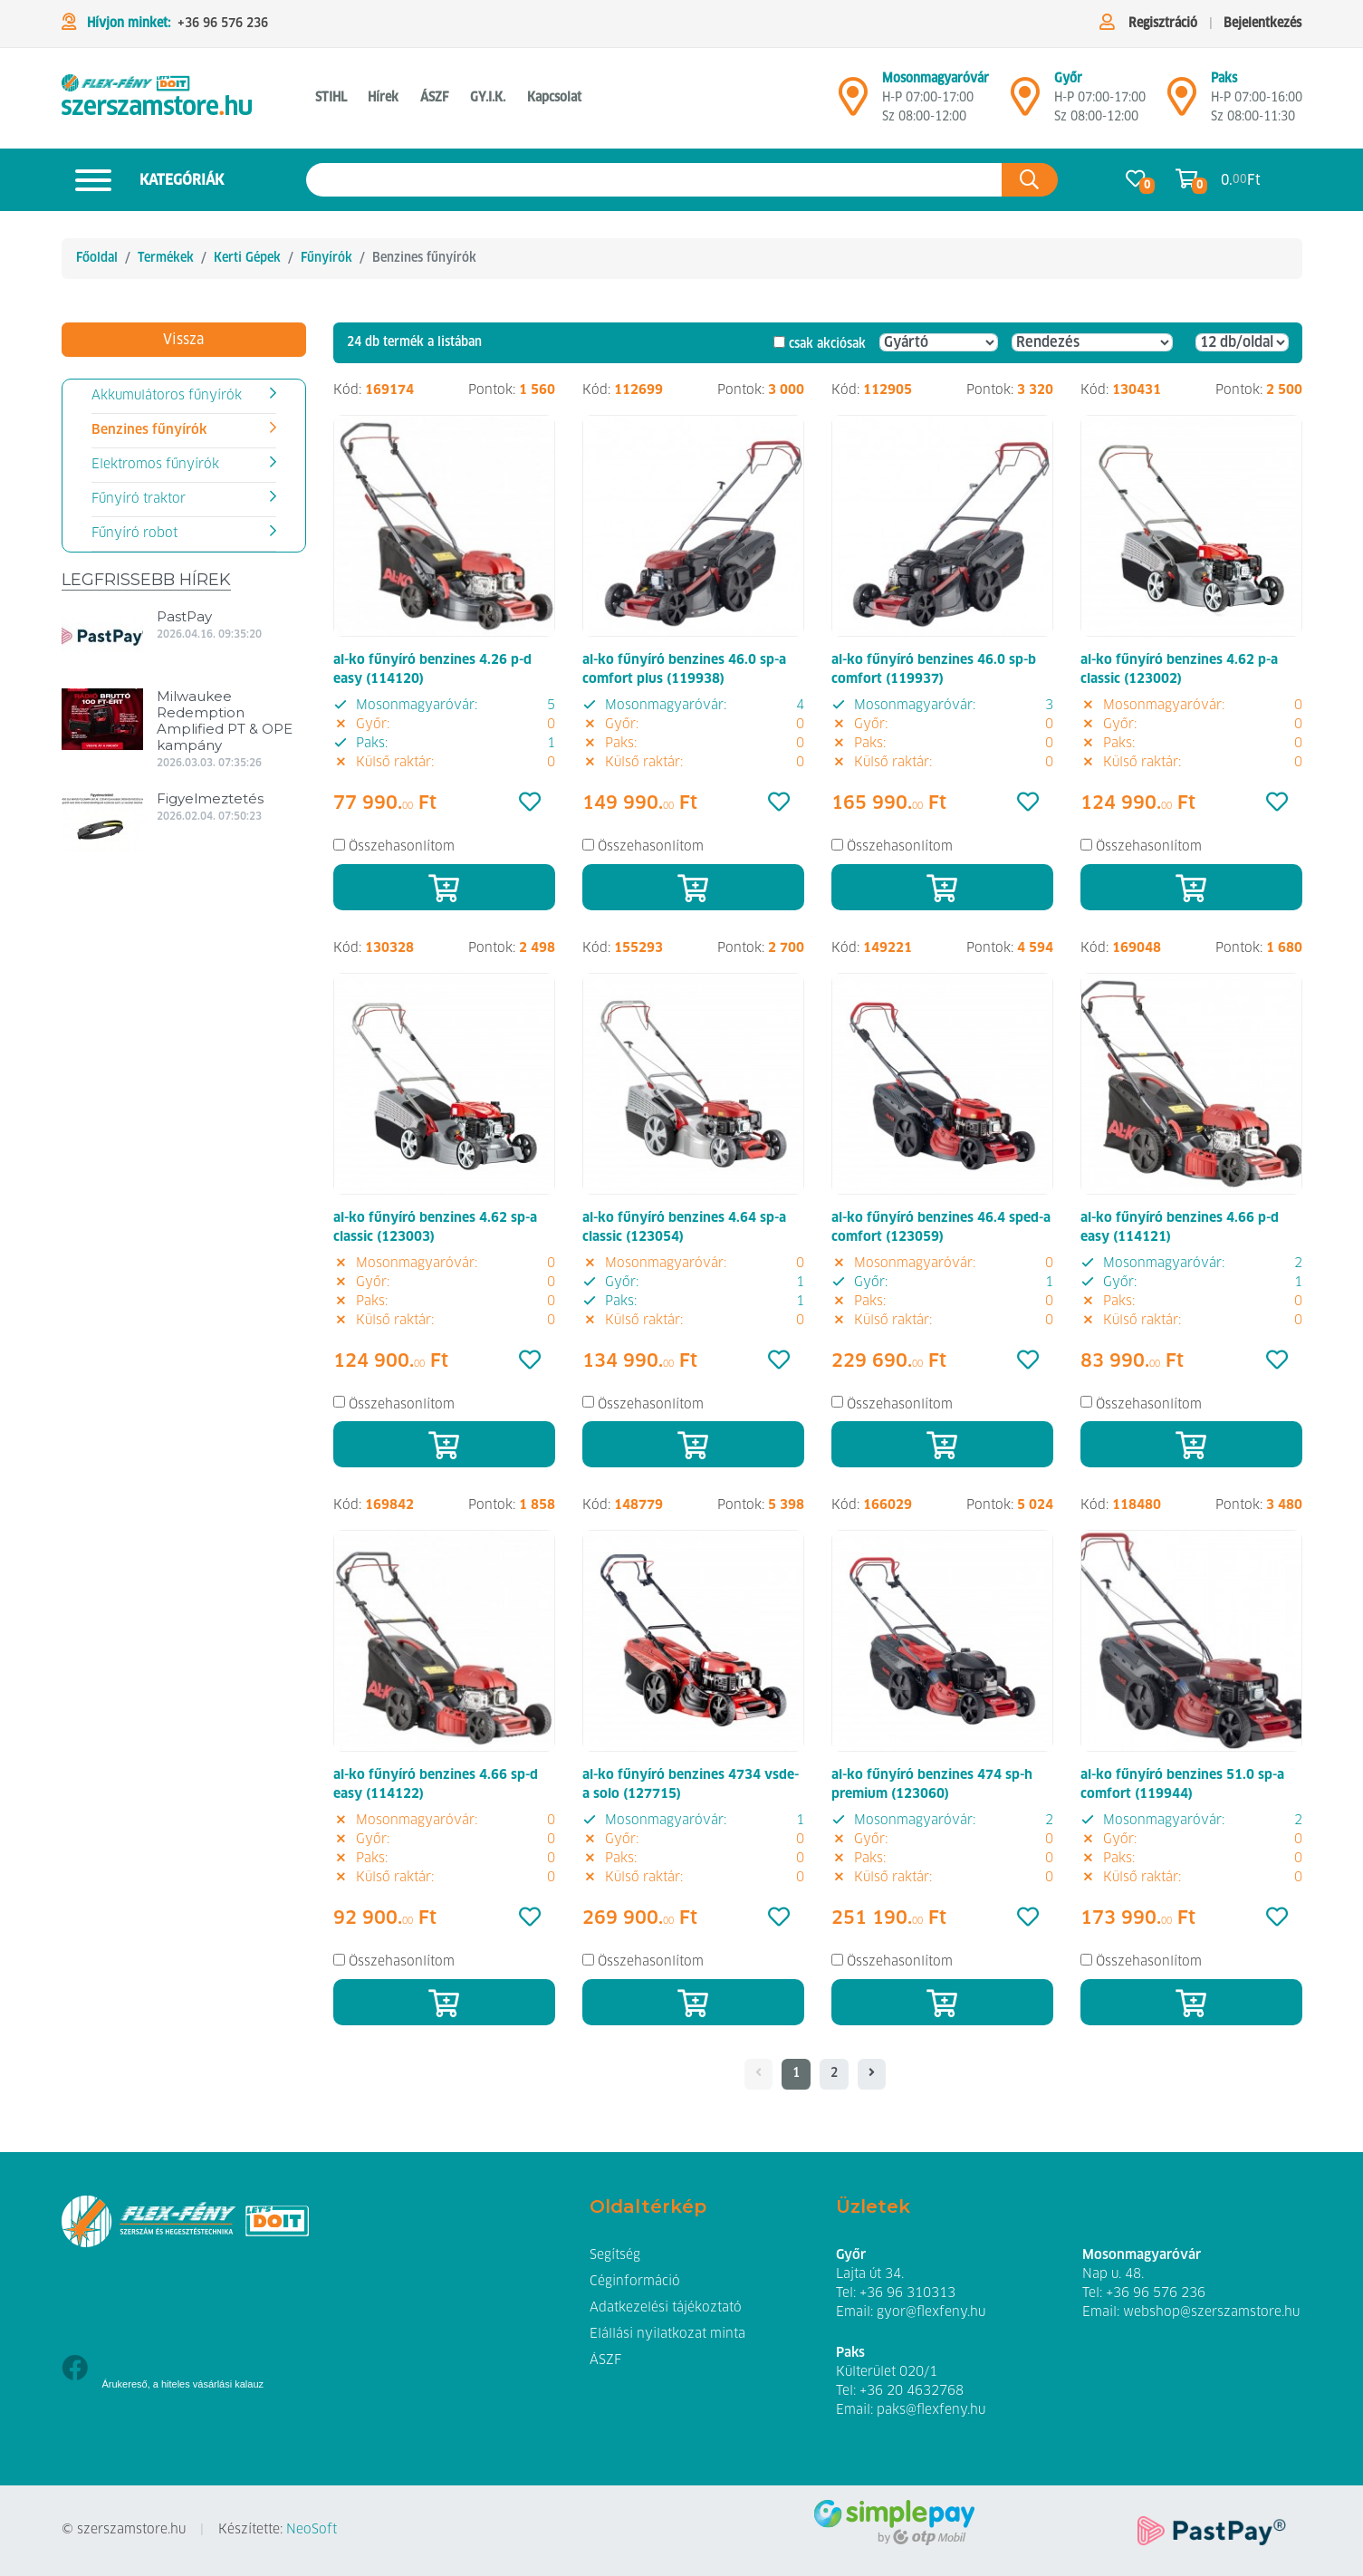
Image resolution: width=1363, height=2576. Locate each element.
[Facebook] (75, 2370)
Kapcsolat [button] (554, 97)
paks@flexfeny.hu (931, 2410)
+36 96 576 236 (223, 23)
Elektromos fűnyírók (155, 464)
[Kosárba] (444, 887)
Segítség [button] (615, 2255)
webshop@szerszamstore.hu (1211, 2312)
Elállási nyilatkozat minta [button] (667, 2334)
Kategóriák (143, 180)
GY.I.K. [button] (487, 97)
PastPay (184, 616)
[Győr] (1025, 104)
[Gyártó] (938, 342)
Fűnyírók (326, 258)
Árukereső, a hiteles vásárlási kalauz (183, 2384)
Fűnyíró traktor (138, 499)
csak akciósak (827, 344)
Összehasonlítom (402, 847)
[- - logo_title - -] (872, 2074)
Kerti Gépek (247, 258)
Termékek (166, 258)
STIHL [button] (331, 97)
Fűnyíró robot (134, 533)
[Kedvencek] (530, 803)
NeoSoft (311, 2529)
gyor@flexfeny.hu (931, 2312)
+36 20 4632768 (911, 2391)
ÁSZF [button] (434, 97)
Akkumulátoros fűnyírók (166, 395)
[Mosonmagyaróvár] (853, 104)
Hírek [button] (383, 97)
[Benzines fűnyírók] (157, 98)
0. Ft (1241, 179)
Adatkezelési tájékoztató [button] (666, 2308)
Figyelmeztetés (210, 798)
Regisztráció (1162, 23)
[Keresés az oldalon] (654, 180)
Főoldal (97, 258)
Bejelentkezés (1262, 23)
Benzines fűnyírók (148, 430)
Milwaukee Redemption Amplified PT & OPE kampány (225, 720)
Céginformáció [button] (635, 2281)
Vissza (183, 339)
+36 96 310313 (907, 2293)
